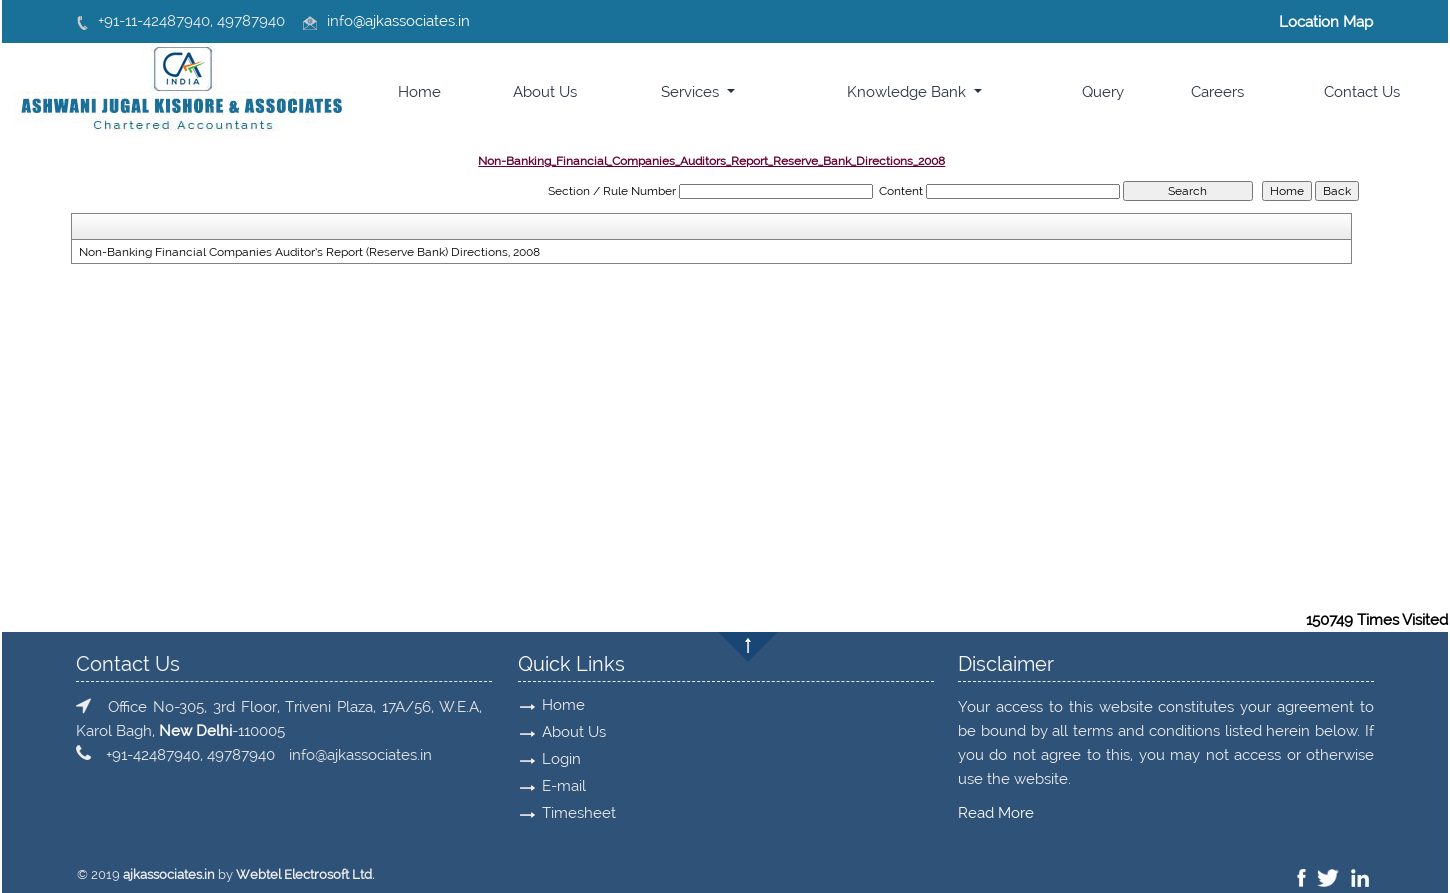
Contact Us (1362, 92)
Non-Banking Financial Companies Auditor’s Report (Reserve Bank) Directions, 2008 (309, 252)
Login (555, 759)
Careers (1217, 92)
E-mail (558, 786)
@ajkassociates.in (411, 21)
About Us (545, 92)
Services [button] (692, 92)
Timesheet (573, 813)
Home (419, 92)
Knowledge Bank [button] (908, 92)
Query (1103, 92)
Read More (990, 813)
